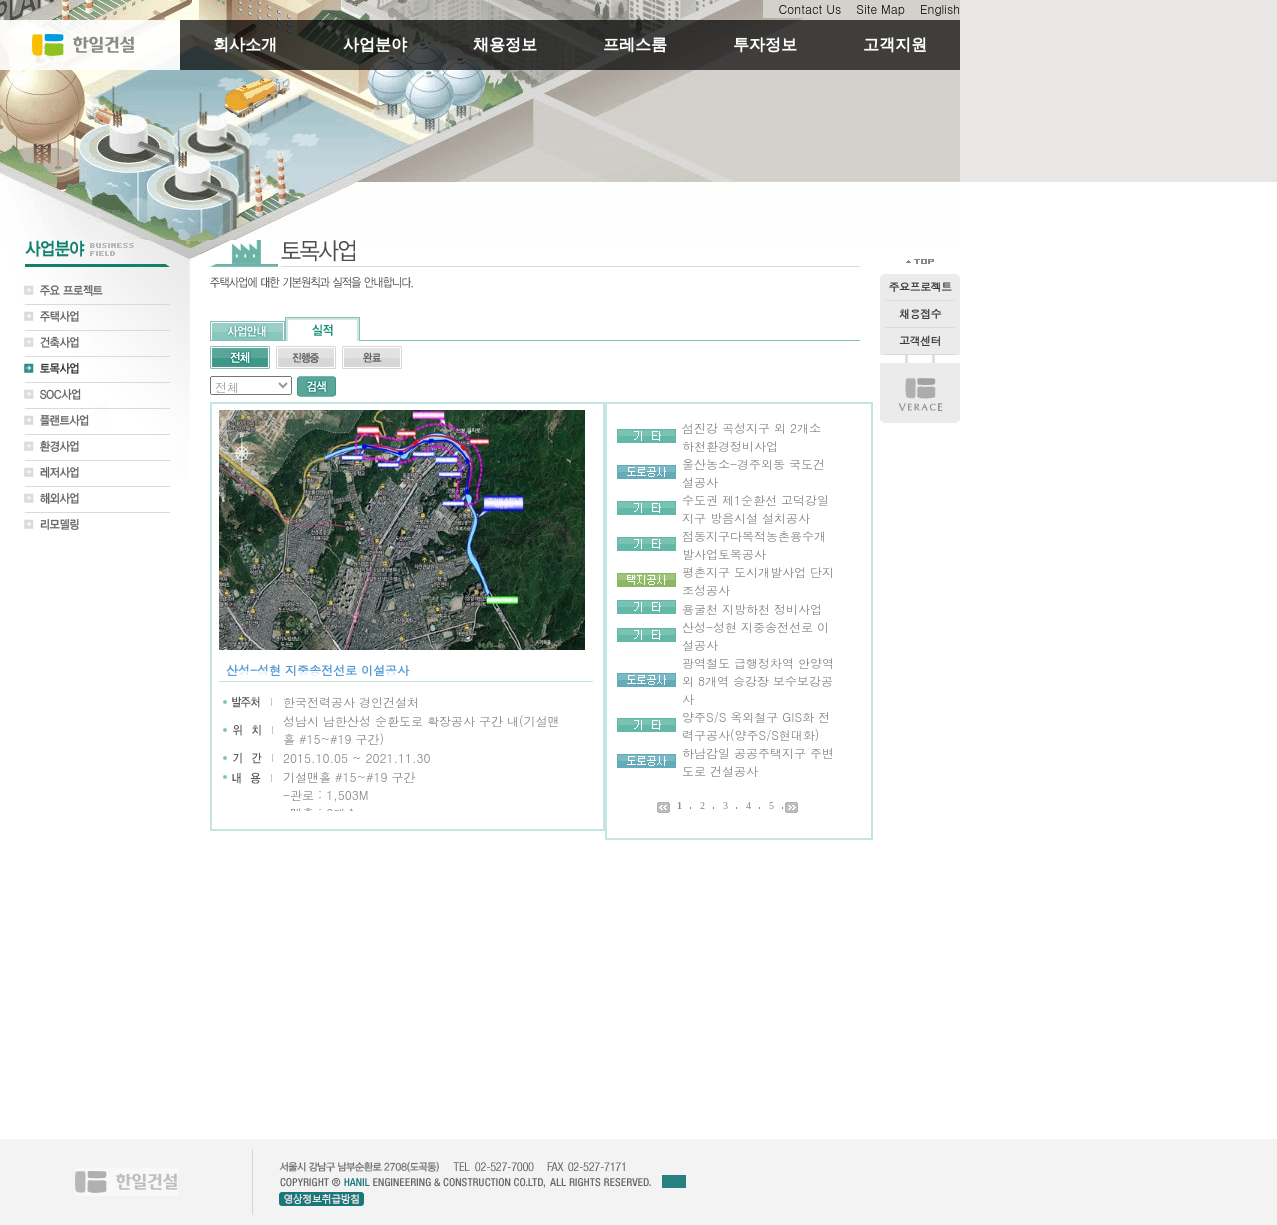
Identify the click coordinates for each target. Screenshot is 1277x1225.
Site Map (880, 8)
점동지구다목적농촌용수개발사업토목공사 (754, 544)
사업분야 (375, 44)
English (940, 8)
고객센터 (920, 340)
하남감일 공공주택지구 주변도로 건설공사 (758, 761)
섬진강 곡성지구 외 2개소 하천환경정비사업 (751, 436)
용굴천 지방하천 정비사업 (752, 608)
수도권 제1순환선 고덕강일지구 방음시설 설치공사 (755, 508)
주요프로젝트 (920, 286)
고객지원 (895, 44)
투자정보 (765, 44)
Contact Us (809, 8)
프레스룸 (635, 44)
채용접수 (920, 313)
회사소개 (245, 44)
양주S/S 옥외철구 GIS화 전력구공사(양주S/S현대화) (756, 725)
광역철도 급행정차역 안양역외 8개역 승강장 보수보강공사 (758, 680)
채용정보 (505, 44)
